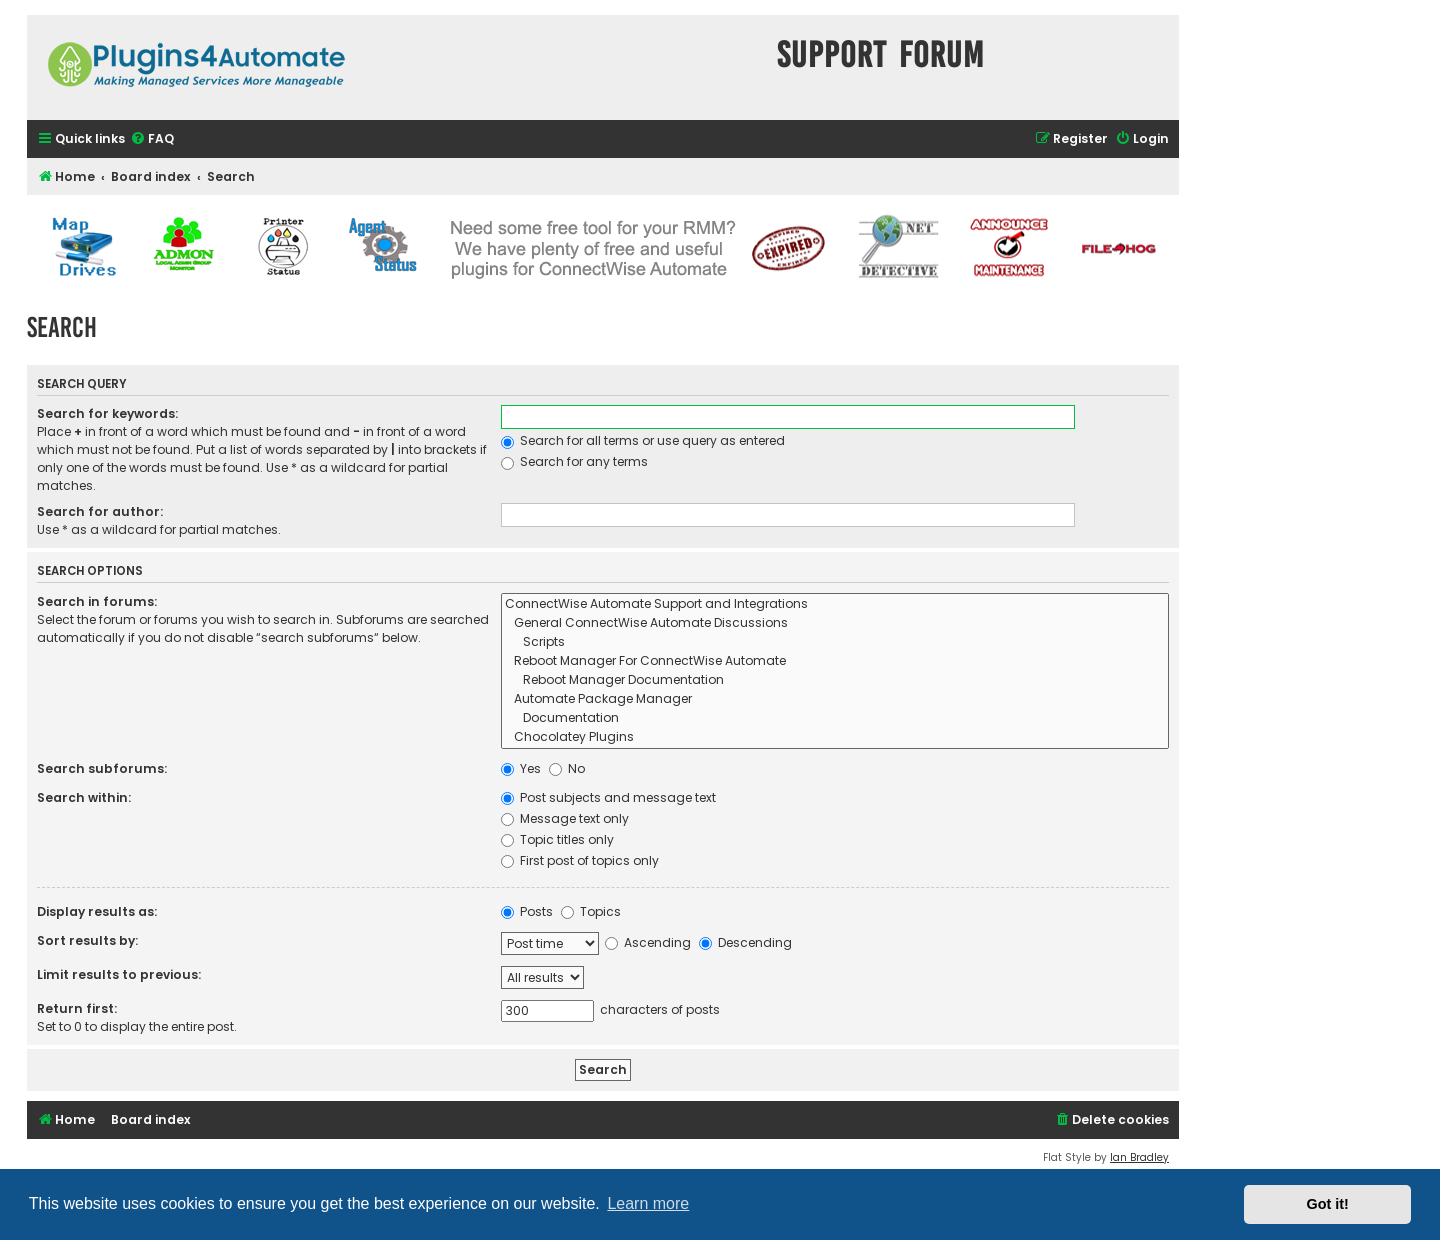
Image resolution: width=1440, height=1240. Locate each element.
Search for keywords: (107, 413)
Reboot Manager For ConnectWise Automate (835, 661)
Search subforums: (102, 768)
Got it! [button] (1328, 1204)
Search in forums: (97, 601)
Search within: (84, 797)
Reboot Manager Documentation (835, 680)
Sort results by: (87, 940)
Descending (745, 942)
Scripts (835, 642)
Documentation (835, 718)
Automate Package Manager (835, 699)
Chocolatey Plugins (835, 737)
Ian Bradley (1139, 1157)
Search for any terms (574, 461)
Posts (527, 911)
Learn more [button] (648, 1203)
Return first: (77, 1008)
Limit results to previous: (119, 974)
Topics (591, 911)
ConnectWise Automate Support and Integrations (835, 604)
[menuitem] (152, 139)
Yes (521, 768)
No (567, 768)
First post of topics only (580, 860)
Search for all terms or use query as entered (643, 440)
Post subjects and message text (608, 797)
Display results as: (97, 911)
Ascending (648, 942)
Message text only (565, 818)
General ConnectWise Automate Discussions (835, 623)
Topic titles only (557, 839)
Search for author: (100, 511)
